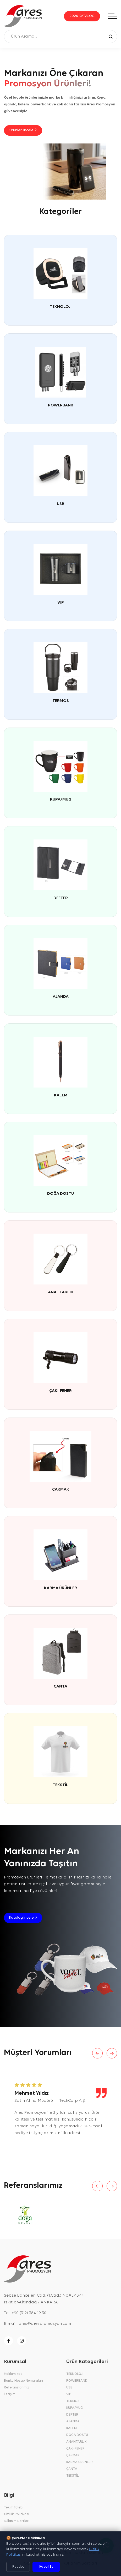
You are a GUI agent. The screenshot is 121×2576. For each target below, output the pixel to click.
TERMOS (60, 701)
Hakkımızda (13, 2374)
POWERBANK (60, 405)
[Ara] (110, 35)
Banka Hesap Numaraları (23, 2380)
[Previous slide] (97, 2053)
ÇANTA (60, 1687)
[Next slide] (112, 2053)
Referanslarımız (16, 2387)
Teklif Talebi (13, 2507)
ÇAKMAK (60, 1489)
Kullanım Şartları (16, 2521)
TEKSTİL (60, 1785)
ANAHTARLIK (60, 1292)
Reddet (18, 2566)
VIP (60, 603)
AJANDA (61, 997)
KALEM (60, 1095)
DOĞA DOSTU (60, 1194)
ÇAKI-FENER (60, 1391)
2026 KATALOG (82, 16)
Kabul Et (46, 2566)
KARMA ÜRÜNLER (60, 1588)
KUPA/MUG (60, 799)
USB (60, 504)
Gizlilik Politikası (16, 2514)
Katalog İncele (23, 1917)
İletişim (9, 2394)
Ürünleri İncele (23, 130)
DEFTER (60, 898)
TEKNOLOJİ (61, 307)
